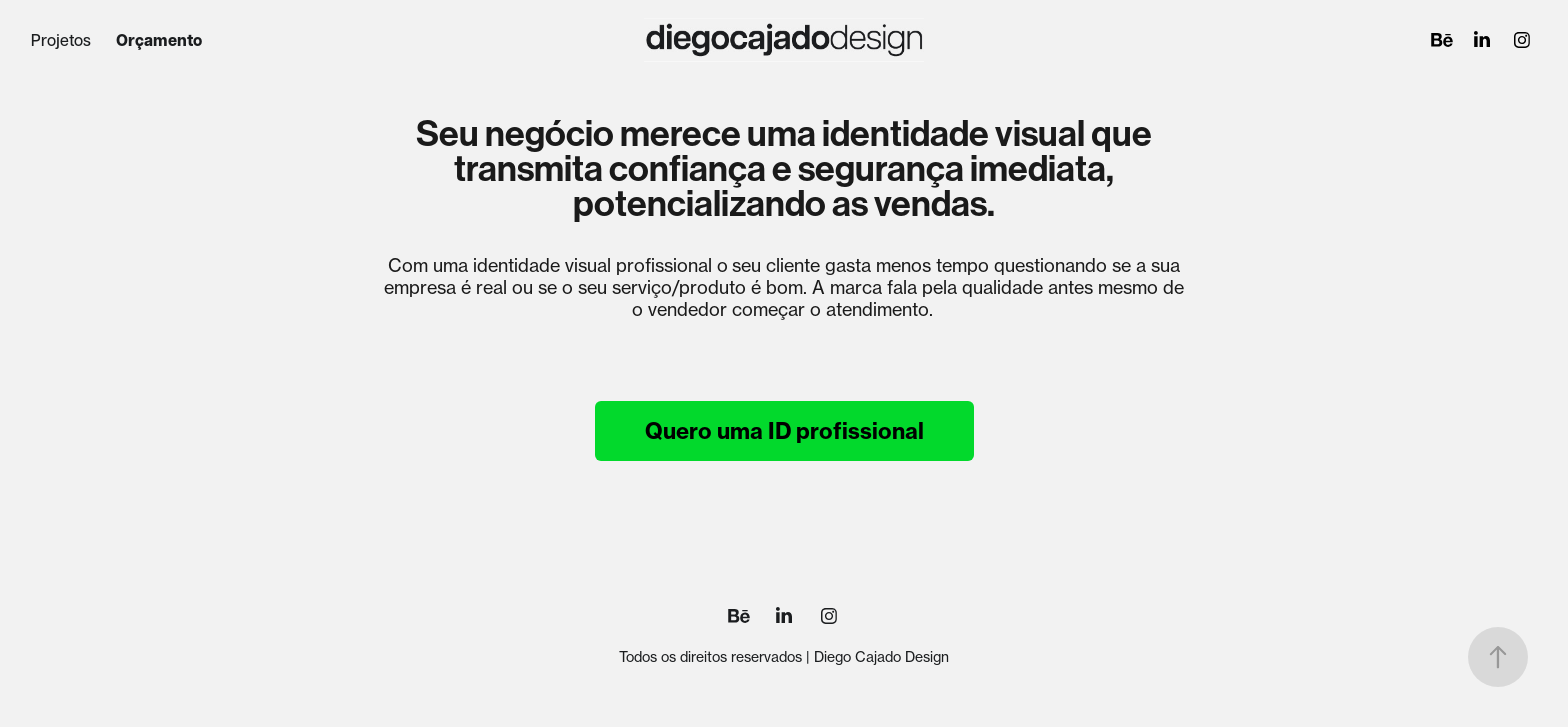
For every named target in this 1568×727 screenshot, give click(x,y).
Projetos (61, 39)
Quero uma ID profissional (784, 431)
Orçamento (159, 40)
